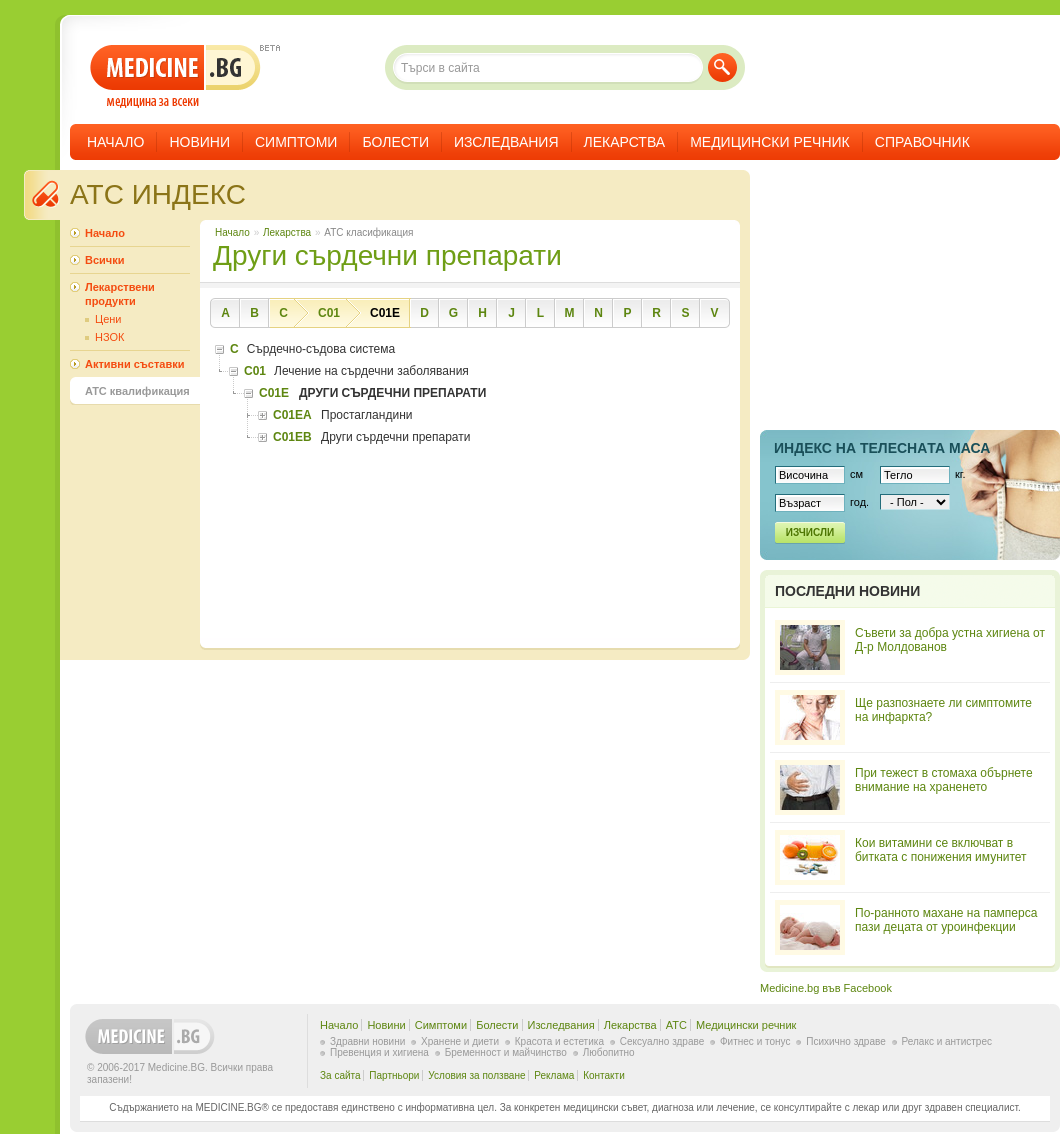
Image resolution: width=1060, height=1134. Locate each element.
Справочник (922, 142)
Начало (115, 142)
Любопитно (609, 1052)
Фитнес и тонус (755, 1041)
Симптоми (296, 142)
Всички (104, 260)
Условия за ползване (476, 1075)
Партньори (394, 1075)
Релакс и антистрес (947, 1041)
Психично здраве (846, 1041)
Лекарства (625, 142)
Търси (722, 67)
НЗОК (109, 337)
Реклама (554, 1075)
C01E (385, 313)
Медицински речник (770, 142)
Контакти (604, 1075)
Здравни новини (367, 1041)
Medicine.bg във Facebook (826, 988)
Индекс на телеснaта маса (882, 448)
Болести (395, 142)
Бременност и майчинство (506, 1052)
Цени (108, 319)
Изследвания (506, 142)
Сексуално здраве (662, 1041)
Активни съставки (134, 364)
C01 (329, 313)
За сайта (340, 1075)
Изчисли (810, 532)
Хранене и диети (460, 1041)
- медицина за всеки (175, 76)
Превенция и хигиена (379, 1052)
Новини (199, 142)
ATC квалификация (137, 391)
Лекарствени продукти (120, 294)
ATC (676, 1025)
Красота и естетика (559, 1041)
